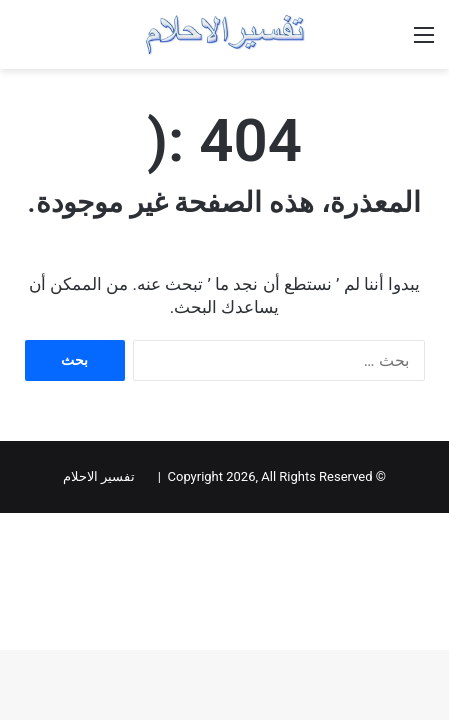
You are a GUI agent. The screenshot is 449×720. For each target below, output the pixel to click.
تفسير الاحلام (99, 476)
